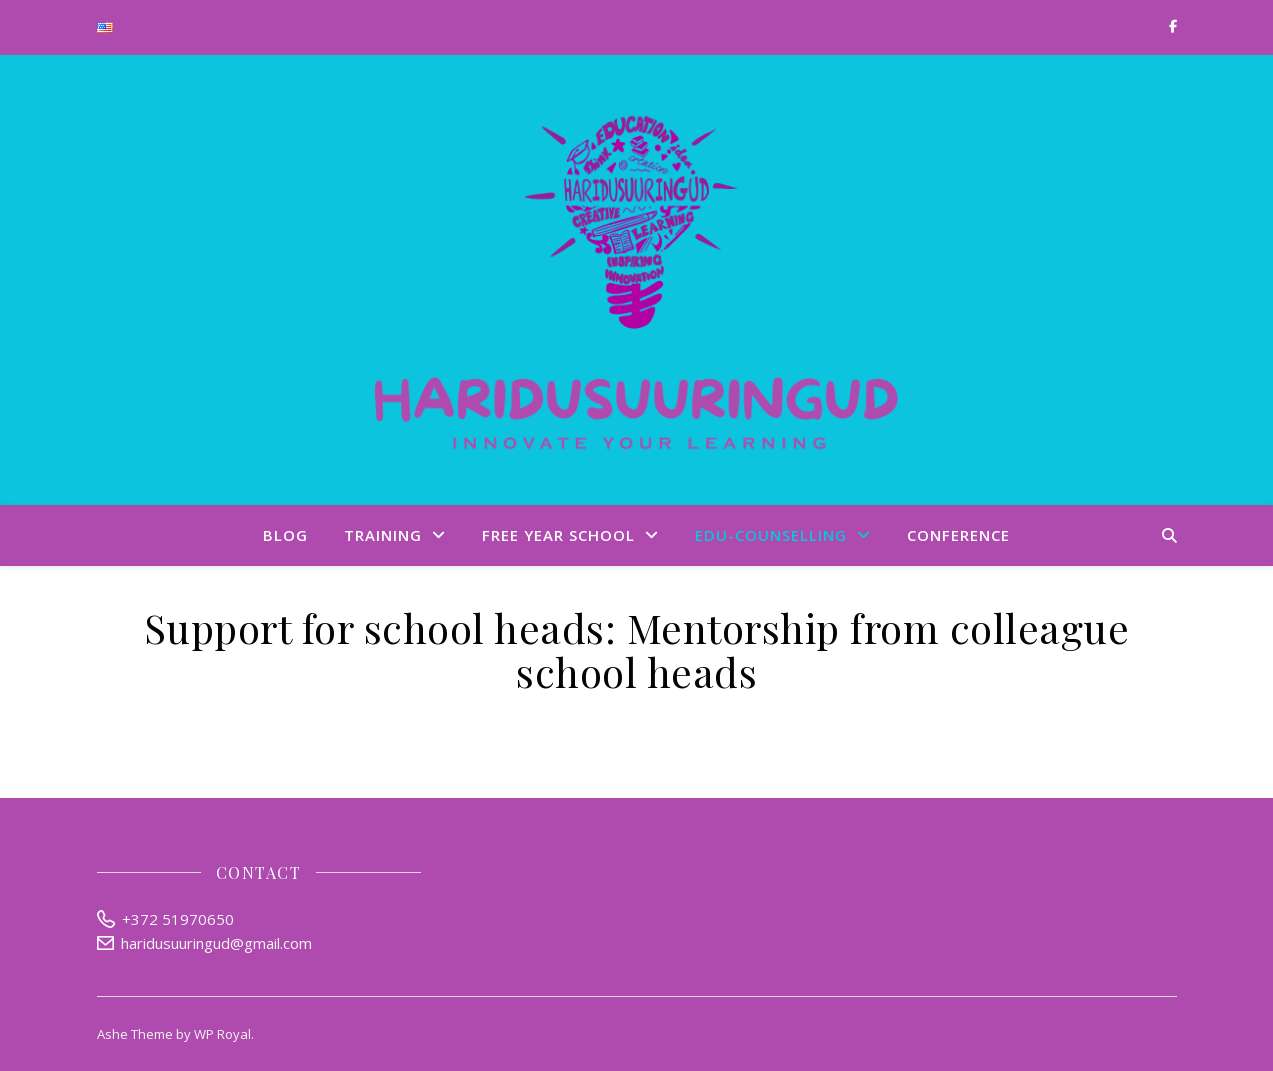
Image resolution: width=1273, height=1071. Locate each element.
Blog (285, 535)
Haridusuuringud (637, 280)
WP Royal (222, 1034)
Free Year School (558, 535)
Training (383, 535)
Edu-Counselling (771, 535)
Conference (958, 535)
